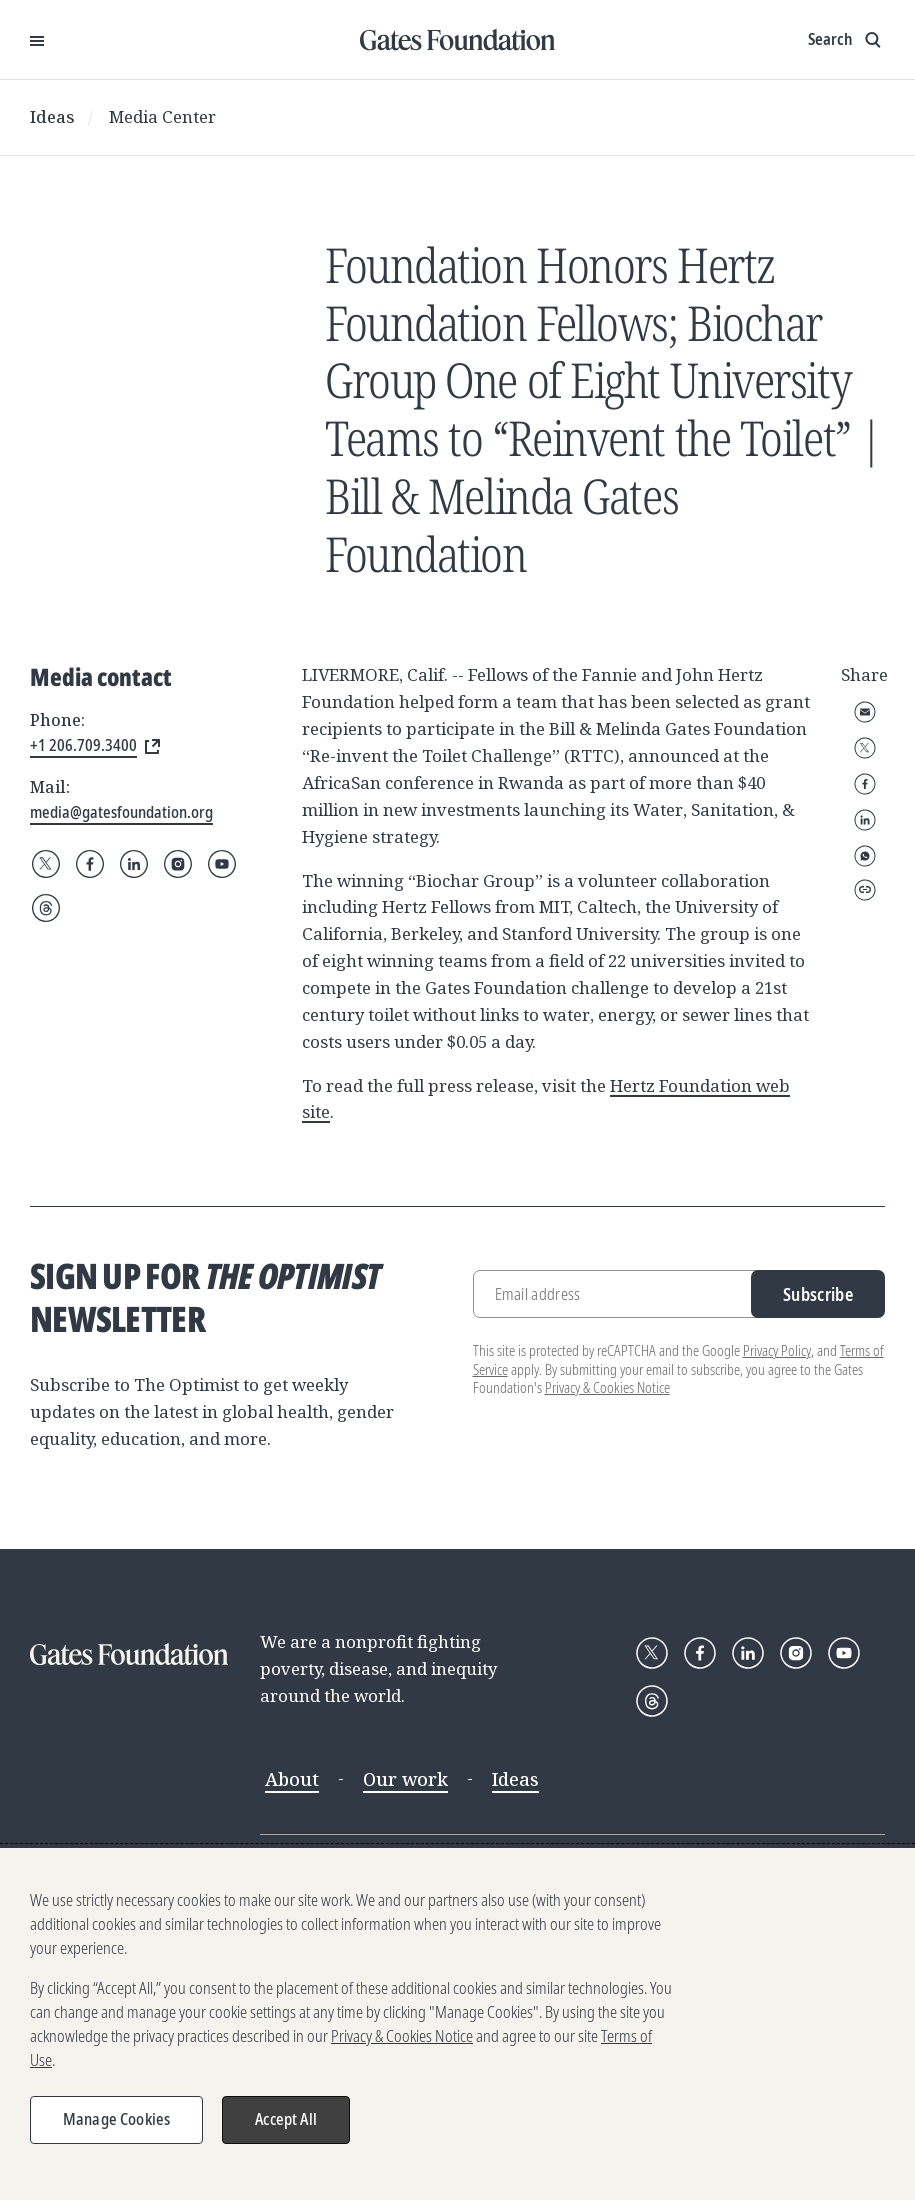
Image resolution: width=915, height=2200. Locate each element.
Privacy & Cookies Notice (607, 1387)
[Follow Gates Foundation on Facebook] (90, 864)
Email (865, 712)
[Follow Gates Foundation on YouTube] (222, 864)
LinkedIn (865, 820)
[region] (457, 2024)
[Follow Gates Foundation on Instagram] (178, 864)
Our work (405, 1779)
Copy (865, 890)
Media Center (162, 116)
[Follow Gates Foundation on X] (46, 864)
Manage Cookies (116, 2119)
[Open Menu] (37, 40)
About (292, 1779)
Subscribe (818, 1294)
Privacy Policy (777, 1350)
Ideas (52, 116)
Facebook (865, 784)
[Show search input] (846, 40)
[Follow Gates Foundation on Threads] (46, 908)
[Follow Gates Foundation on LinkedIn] (134, 864)
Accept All (286, 2119)
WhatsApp (865, 856)
